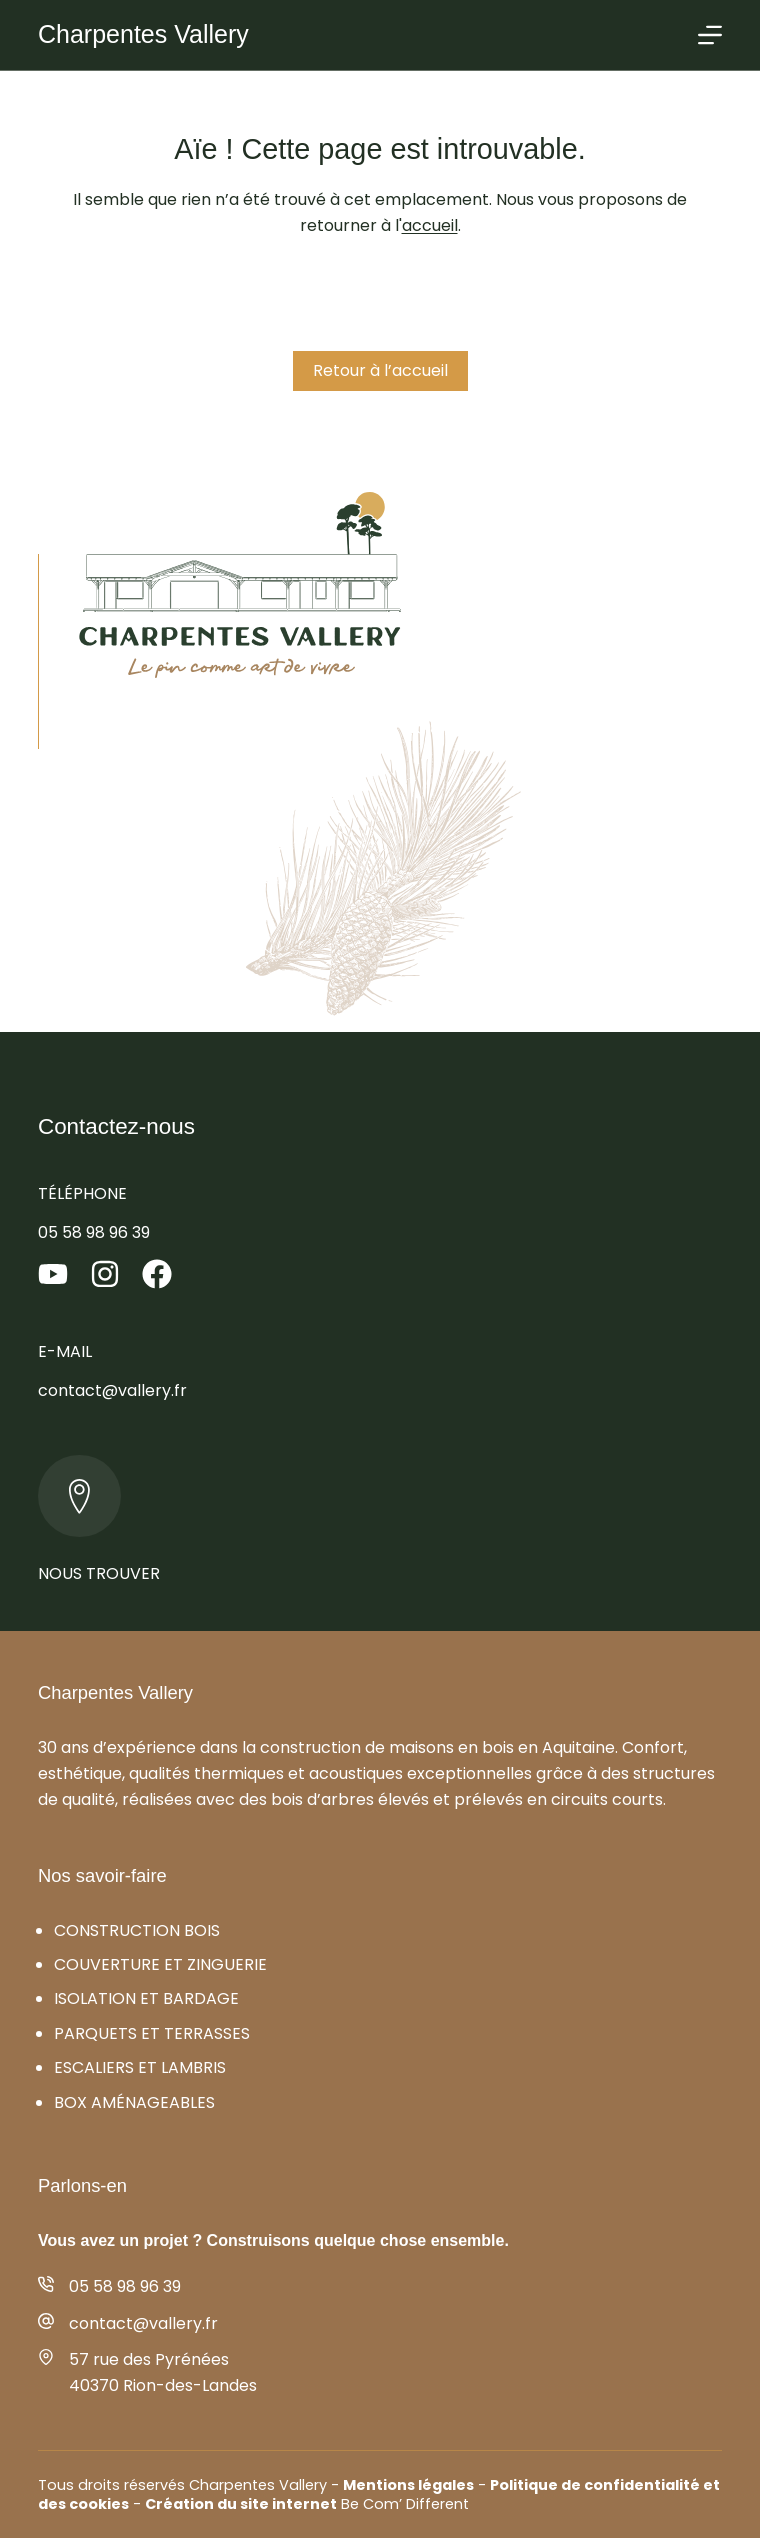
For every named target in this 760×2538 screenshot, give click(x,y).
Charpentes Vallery (143, 34)
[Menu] (710, 35)
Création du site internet (241, 2504)
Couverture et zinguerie (160, 1964)
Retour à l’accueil (380, 370)
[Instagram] (105, 1274)
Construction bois (137, 1930)
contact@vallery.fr (112, 1390)
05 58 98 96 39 (94, 1232)
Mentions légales (408, 2485)
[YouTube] (53, 1274)
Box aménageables (134, 2102)
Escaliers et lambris (140, 2067)
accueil (430, 225)
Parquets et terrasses (152, 2033)
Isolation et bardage (146, 1998)
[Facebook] (157, 1274)
